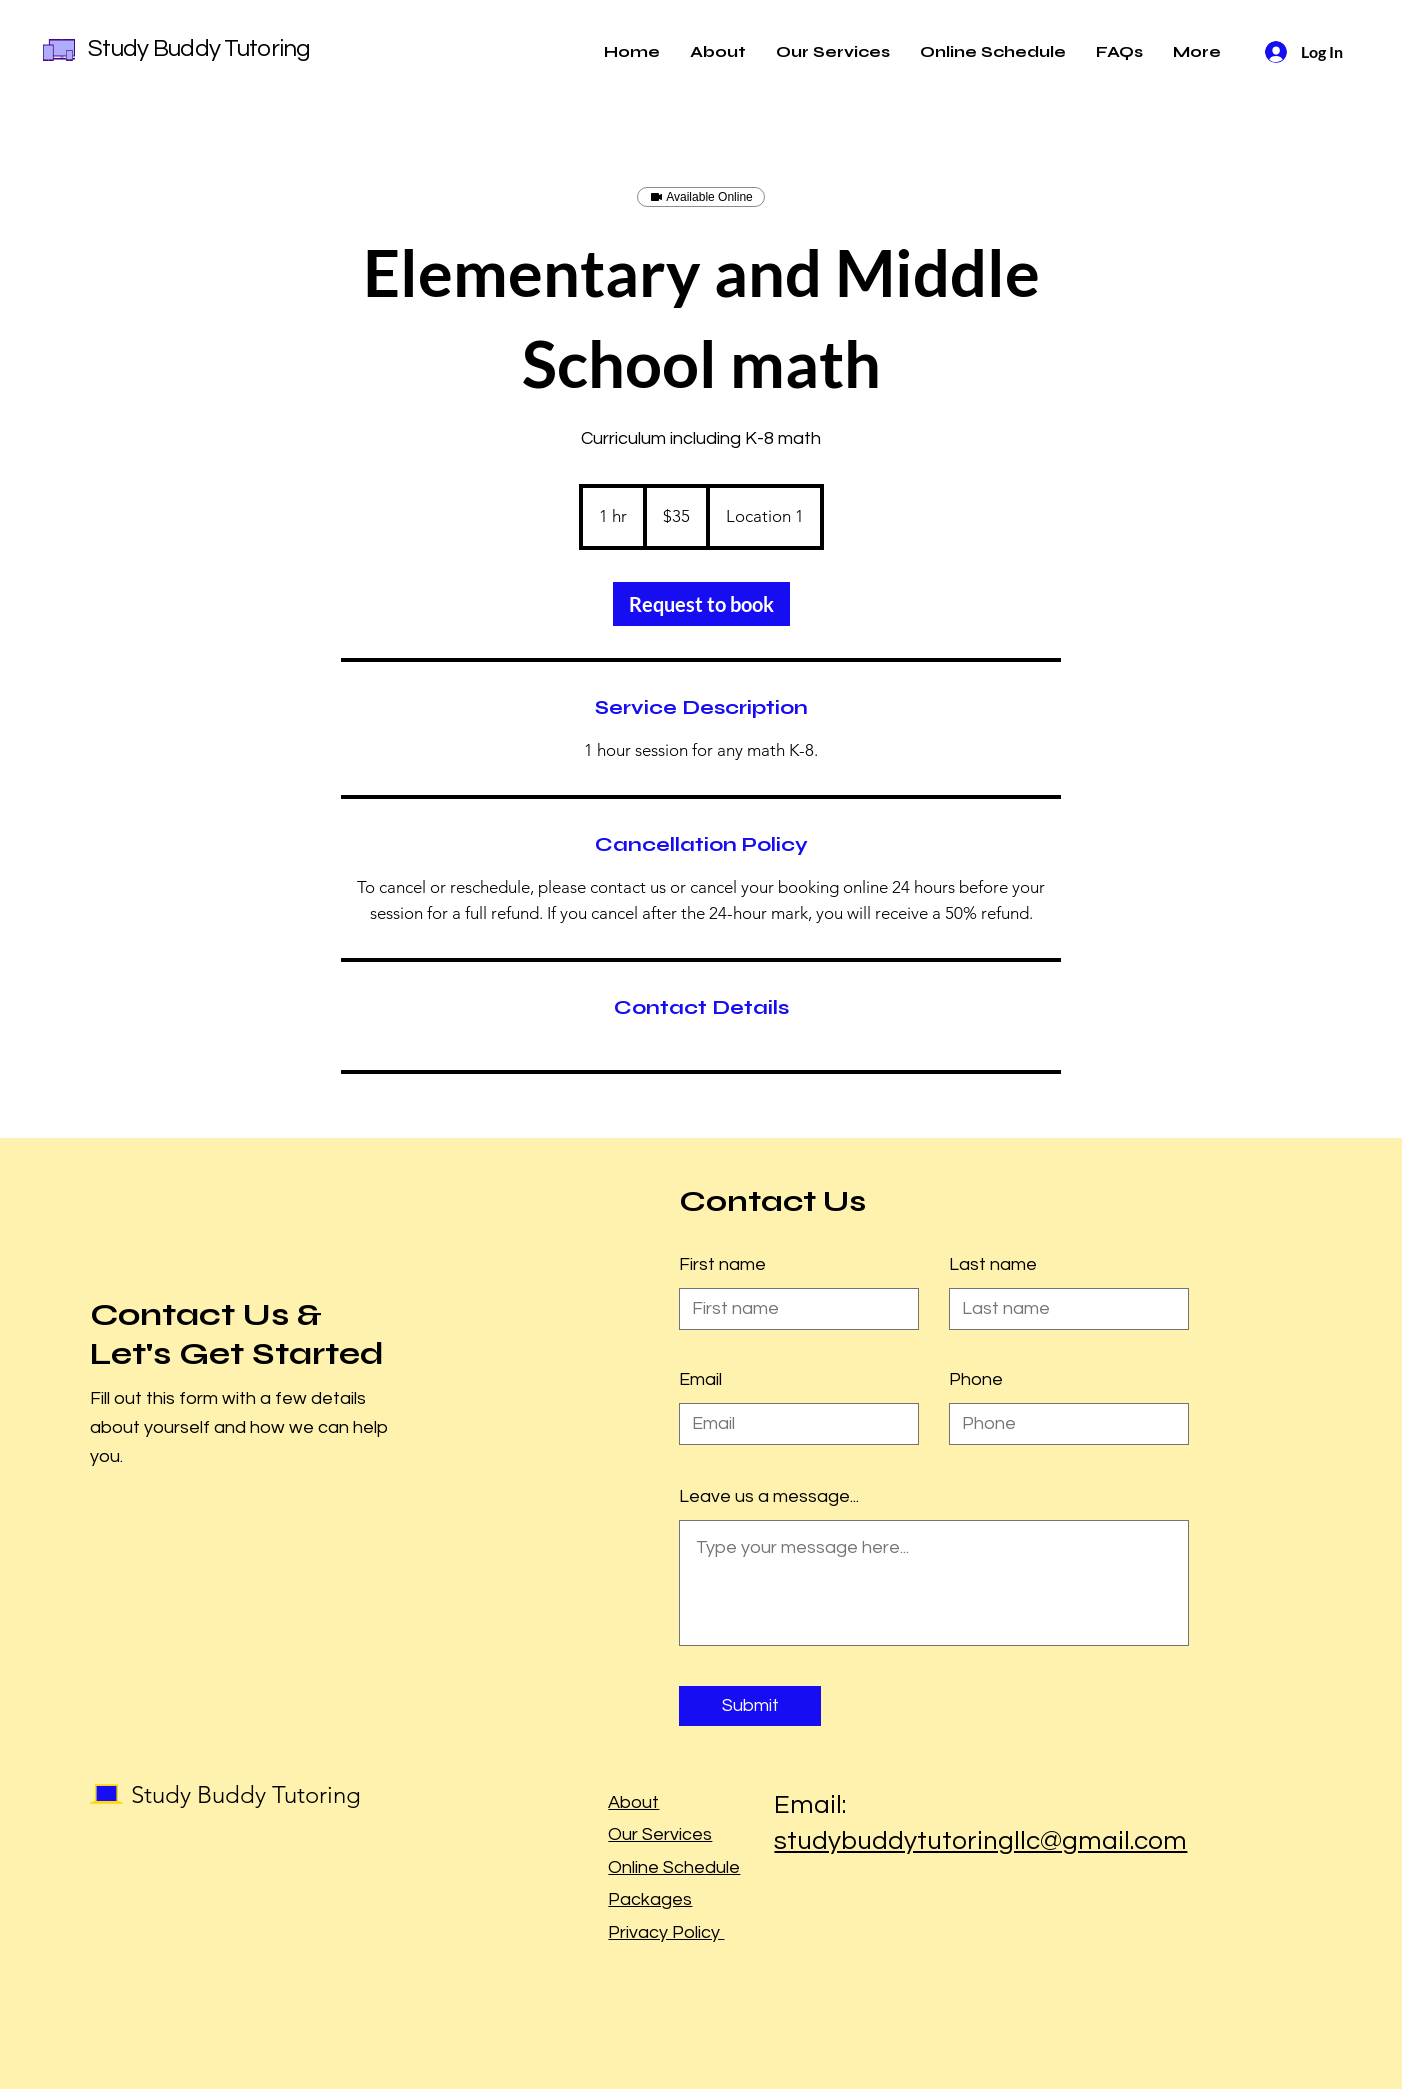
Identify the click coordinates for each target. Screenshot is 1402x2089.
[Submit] (750, 1706)
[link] (701, 604)
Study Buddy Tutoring (199, 48)
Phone (976, 1380)
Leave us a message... (769, 1497)
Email (700, 1380)
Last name (993, 1265)
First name (722, 1265)
